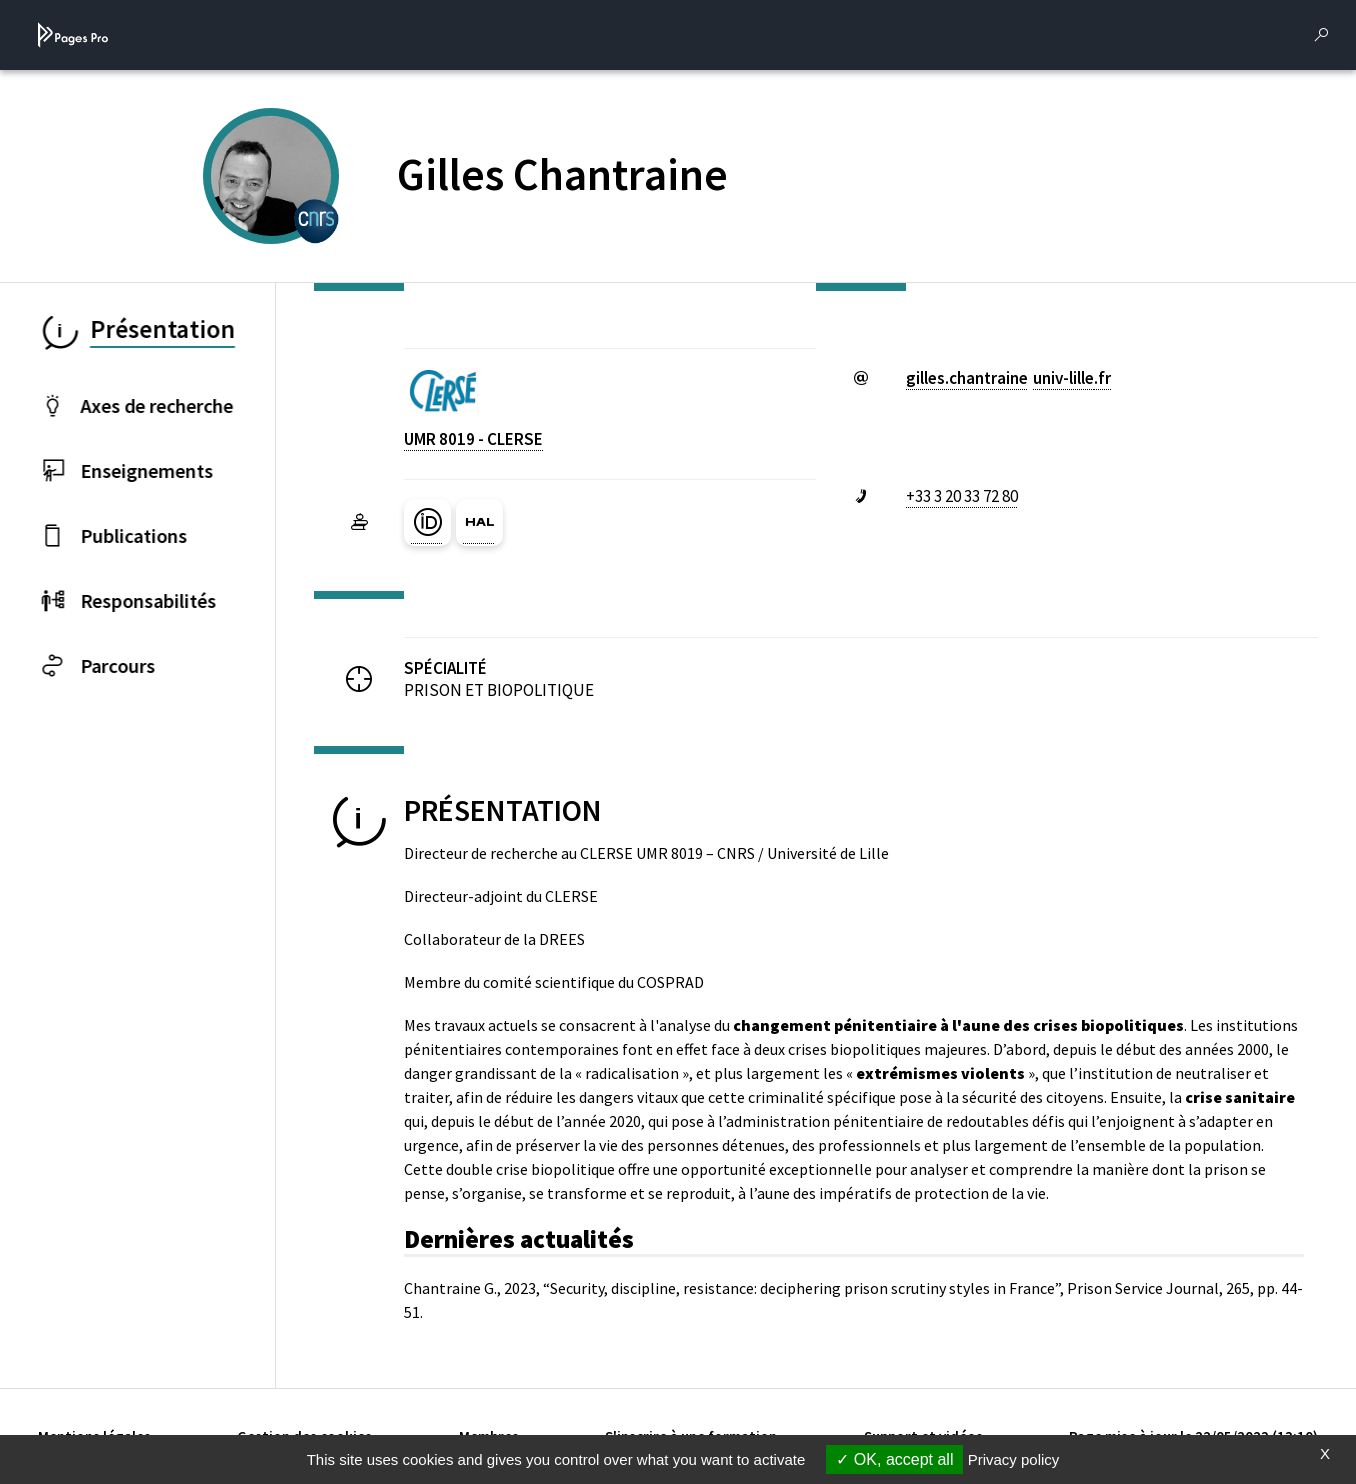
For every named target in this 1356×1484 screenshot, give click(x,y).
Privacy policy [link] (1014, 1459)
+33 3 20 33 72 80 (962, 496)
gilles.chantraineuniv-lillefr (1008, 378)
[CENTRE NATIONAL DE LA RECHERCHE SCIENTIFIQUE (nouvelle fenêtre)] (316, 219)
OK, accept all (894, 1459)
